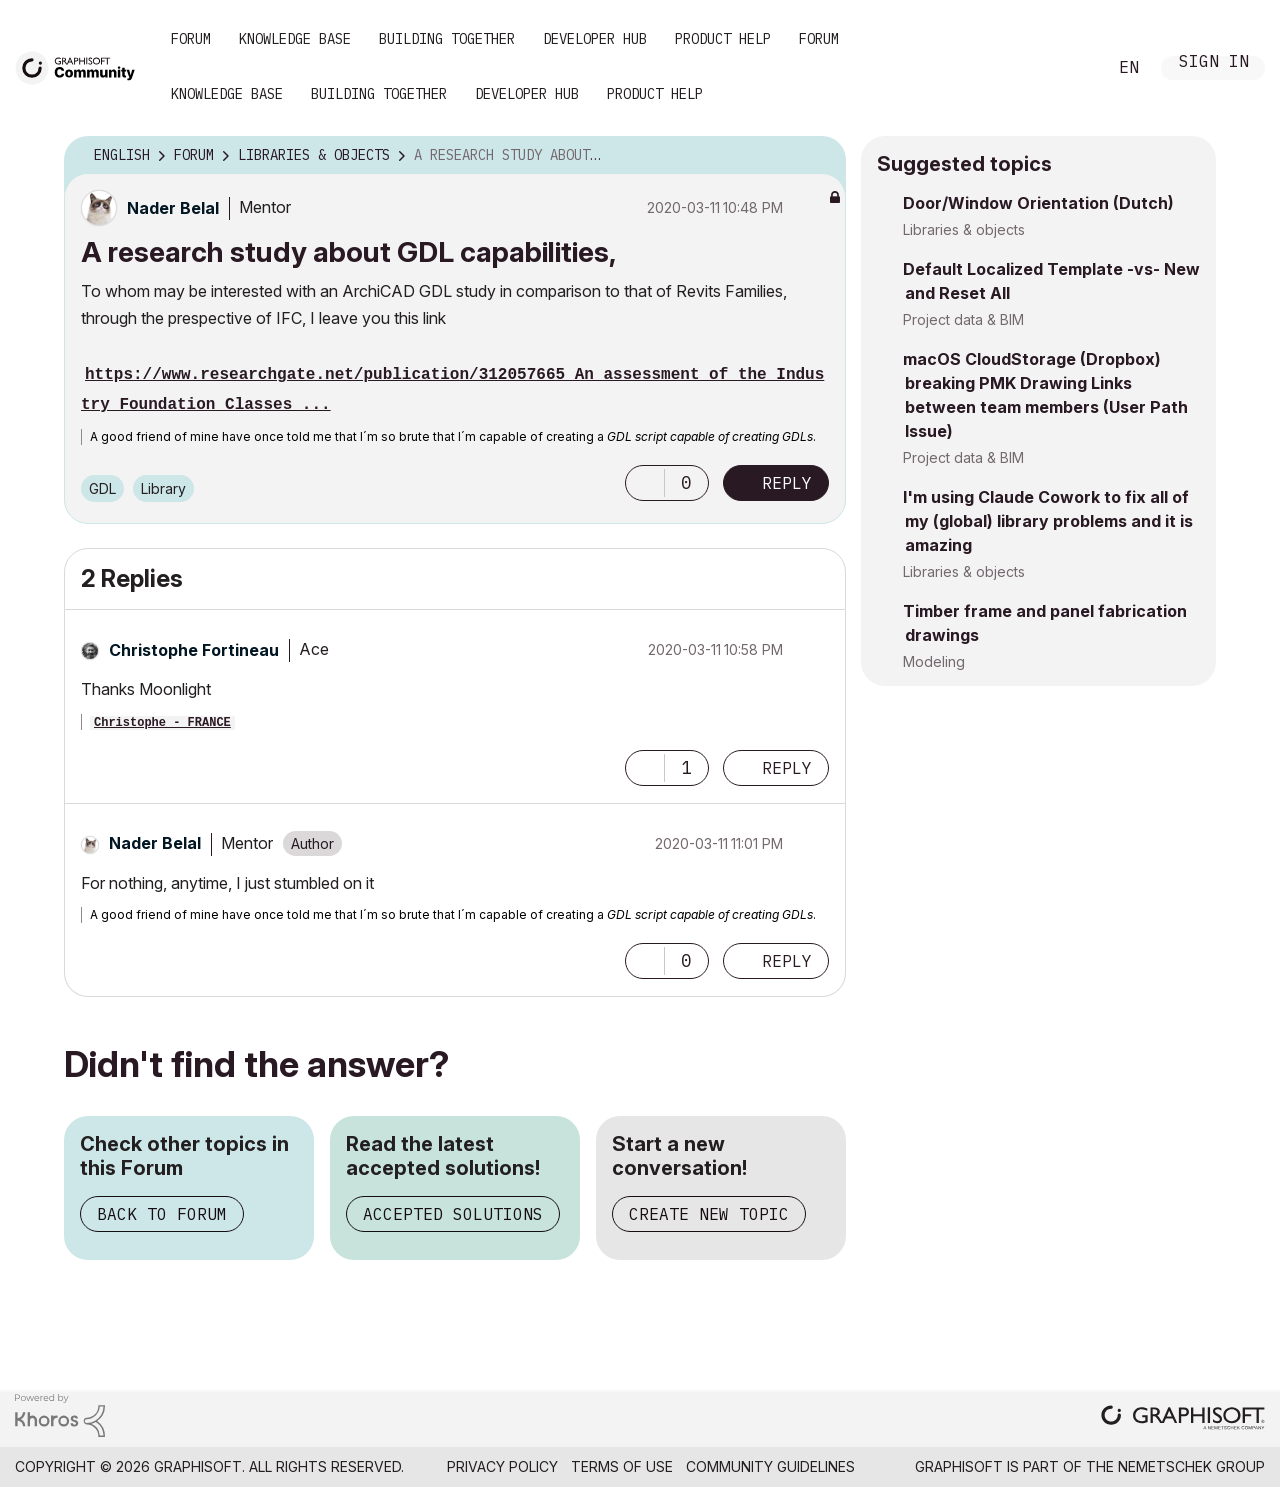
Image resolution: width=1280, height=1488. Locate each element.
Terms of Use (622, 1466)
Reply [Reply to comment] (787, 768)
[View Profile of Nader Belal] (173, 208)
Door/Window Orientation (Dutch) (1038, 203)
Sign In (1214, 63)
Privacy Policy (502, 1466)
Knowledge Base (295, 39)
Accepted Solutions (453, 1214)
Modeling (934, 661)
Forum (191, 39)
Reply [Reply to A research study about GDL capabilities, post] (787, 483)
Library (163, 488)
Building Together (447, 39)
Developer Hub (595, 39)
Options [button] (818, 156)
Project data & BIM (963, 319)
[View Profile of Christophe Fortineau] (194, 650)
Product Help (723, 39)
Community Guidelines (770, 1466)
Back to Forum (162, 1214)
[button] (645, 483)
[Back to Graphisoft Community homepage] (82, 66)
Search (1069, 68)
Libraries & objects (964, 229)
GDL (102, 488)
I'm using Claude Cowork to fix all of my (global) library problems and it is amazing (1048, 521)
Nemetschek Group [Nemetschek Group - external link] (1191, 1466)
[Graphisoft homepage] (1183, 1419)
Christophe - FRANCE (162, 723)
